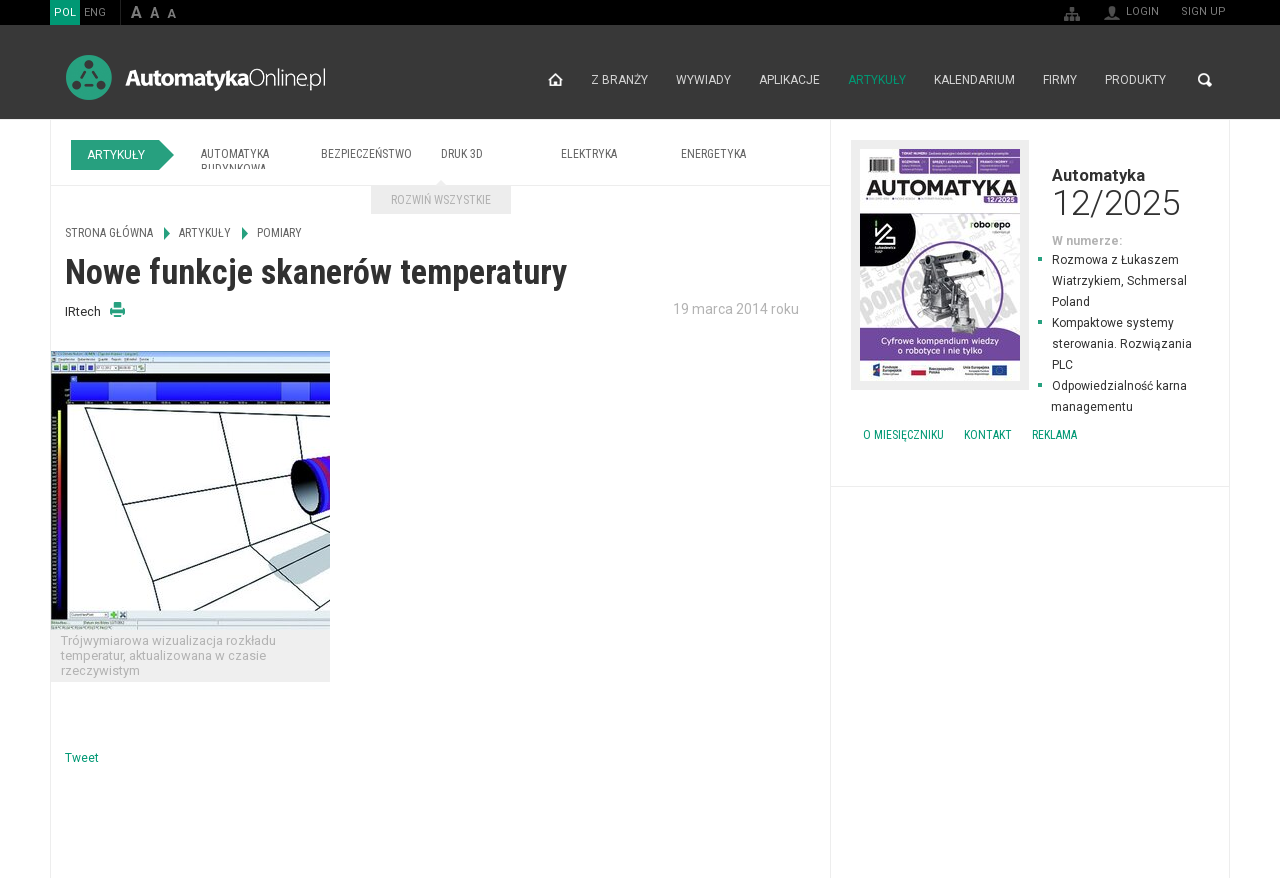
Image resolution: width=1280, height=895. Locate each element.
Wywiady (703, 80)
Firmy (1060, 80)
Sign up (1203, 11)
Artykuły (877, 80)
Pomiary (279, 233)
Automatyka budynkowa (235, 161)
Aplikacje (789, 80)
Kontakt (988, 435)
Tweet (82, 758)
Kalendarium (974, 80)
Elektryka (589, 154)
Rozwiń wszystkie (441, 200)
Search (1205, 80)
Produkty (1135, 80)
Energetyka (713, 154)
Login (1142, 11)
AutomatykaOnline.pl (195, 77)
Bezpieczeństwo (366, 154)
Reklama (1054, 435)
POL (65, 12)
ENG (95, 12)
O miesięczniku (903, 435)
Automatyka (1030, 192)
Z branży (619, 80)
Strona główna (555, 80)
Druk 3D (462, 154)
